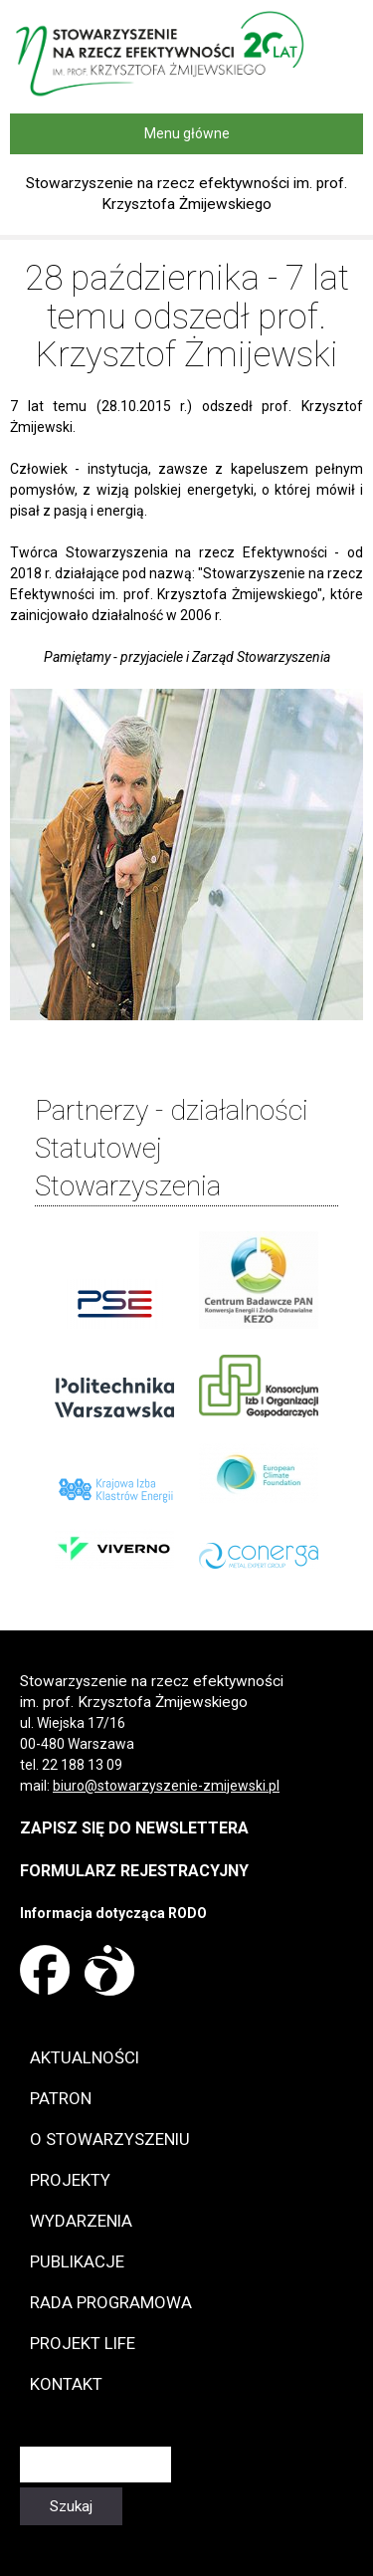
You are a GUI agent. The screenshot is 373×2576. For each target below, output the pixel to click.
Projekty (70, 2180)
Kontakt (66, 2384)
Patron (61, 2098)
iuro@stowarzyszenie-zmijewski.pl (170, 1786)
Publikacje (77, 2261)
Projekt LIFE (82, 2343)
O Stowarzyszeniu (110, 2139)
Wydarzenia (81, 2221)
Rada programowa (111, 2302)
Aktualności (84, 2057)
